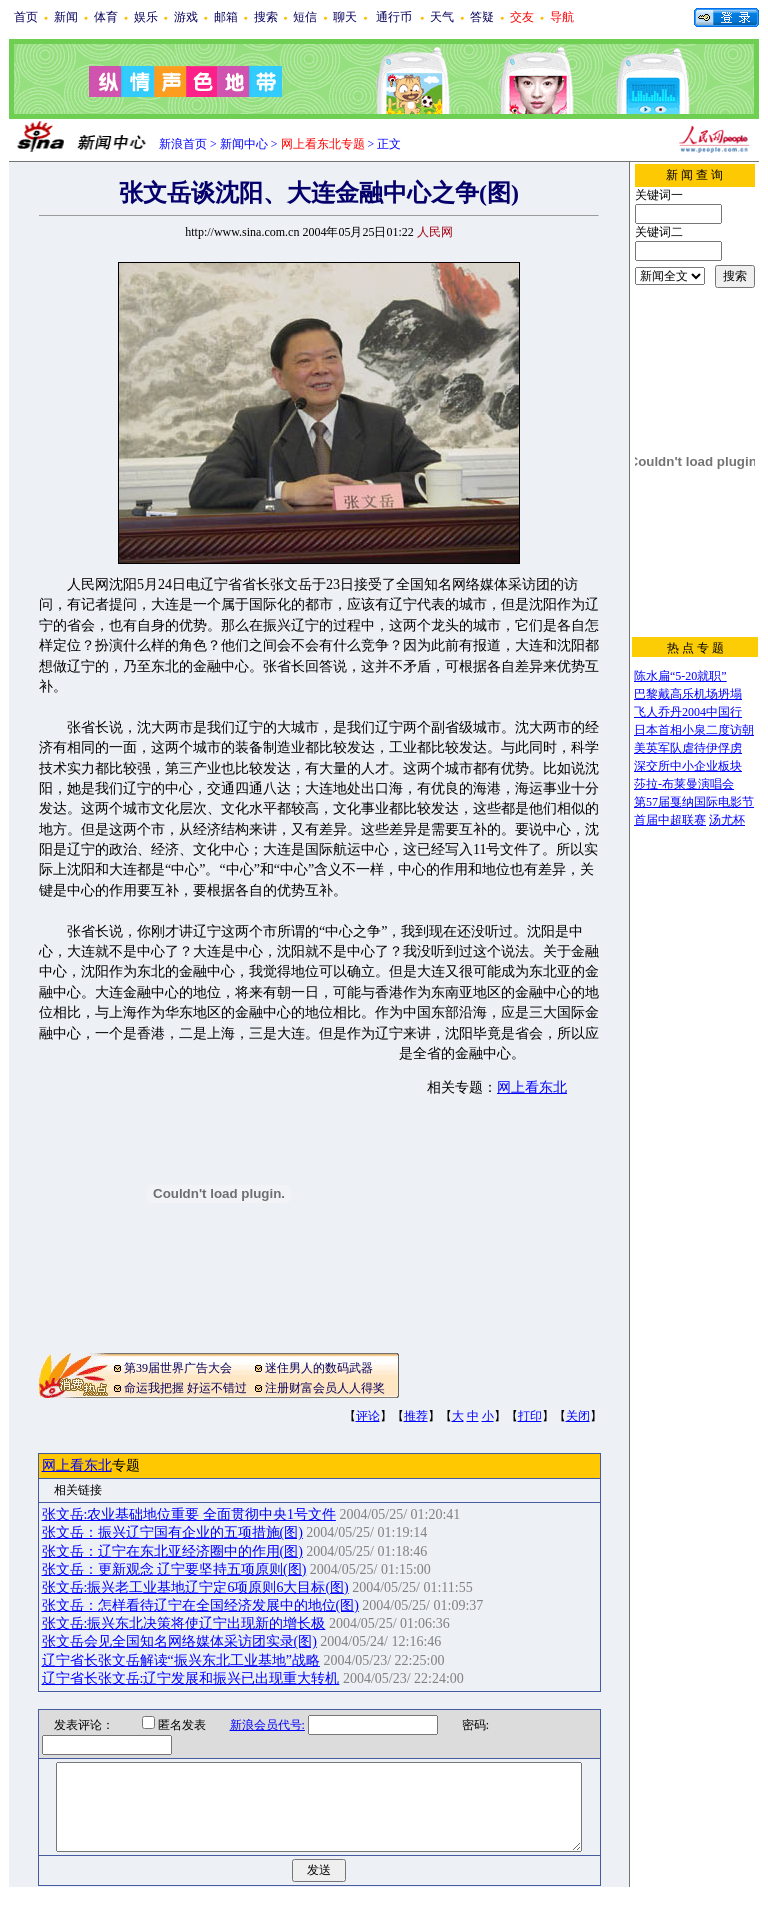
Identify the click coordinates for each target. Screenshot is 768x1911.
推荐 (416, 1416)
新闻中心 (244, 144)
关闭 (578, 1416)
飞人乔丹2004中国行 (688, 712)
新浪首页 (183, 144)
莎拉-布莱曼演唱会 (684, 784)
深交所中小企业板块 (688, 766)
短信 (305, 17)
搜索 (266, 17)
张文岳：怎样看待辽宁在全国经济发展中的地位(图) (200, 1605)
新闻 (66, 17)
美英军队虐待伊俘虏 (688, 748)
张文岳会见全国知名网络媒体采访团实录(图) (179, 1641)
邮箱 (226, 17)
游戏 (186, 17)
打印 (530, 1416)
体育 (106, 17)
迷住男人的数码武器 (319, 1368)
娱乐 (146, 17)
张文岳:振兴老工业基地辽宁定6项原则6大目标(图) (195, 1587)
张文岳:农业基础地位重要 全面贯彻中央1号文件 (189, 1514)
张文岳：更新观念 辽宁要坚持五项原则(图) (174, 1569)
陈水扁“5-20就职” (680, 676)
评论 (368, 1416)
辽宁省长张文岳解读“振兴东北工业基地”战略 (181, 1660)
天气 (442, 17)
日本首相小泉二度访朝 (694, 730)
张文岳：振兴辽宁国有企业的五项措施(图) (172, 1532)
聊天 (345, 17)
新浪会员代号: (254, 1725)
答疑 (482, 17)
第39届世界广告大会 (178, 1368)
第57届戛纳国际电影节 (694, 802)
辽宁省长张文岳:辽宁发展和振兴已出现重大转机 (191, 1678)
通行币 (394, 17)
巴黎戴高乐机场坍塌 (688, 694)
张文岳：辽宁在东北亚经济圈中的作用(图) (172, 1551)
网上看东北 (532, 1087)
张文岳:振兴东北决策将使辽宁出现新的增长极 (184, 1623)
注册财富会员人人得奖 (325, 1388)
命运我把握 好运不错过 (185, 1388)
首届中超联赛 (670, 820)
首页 (26, 17)
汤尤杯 (727, 820)
